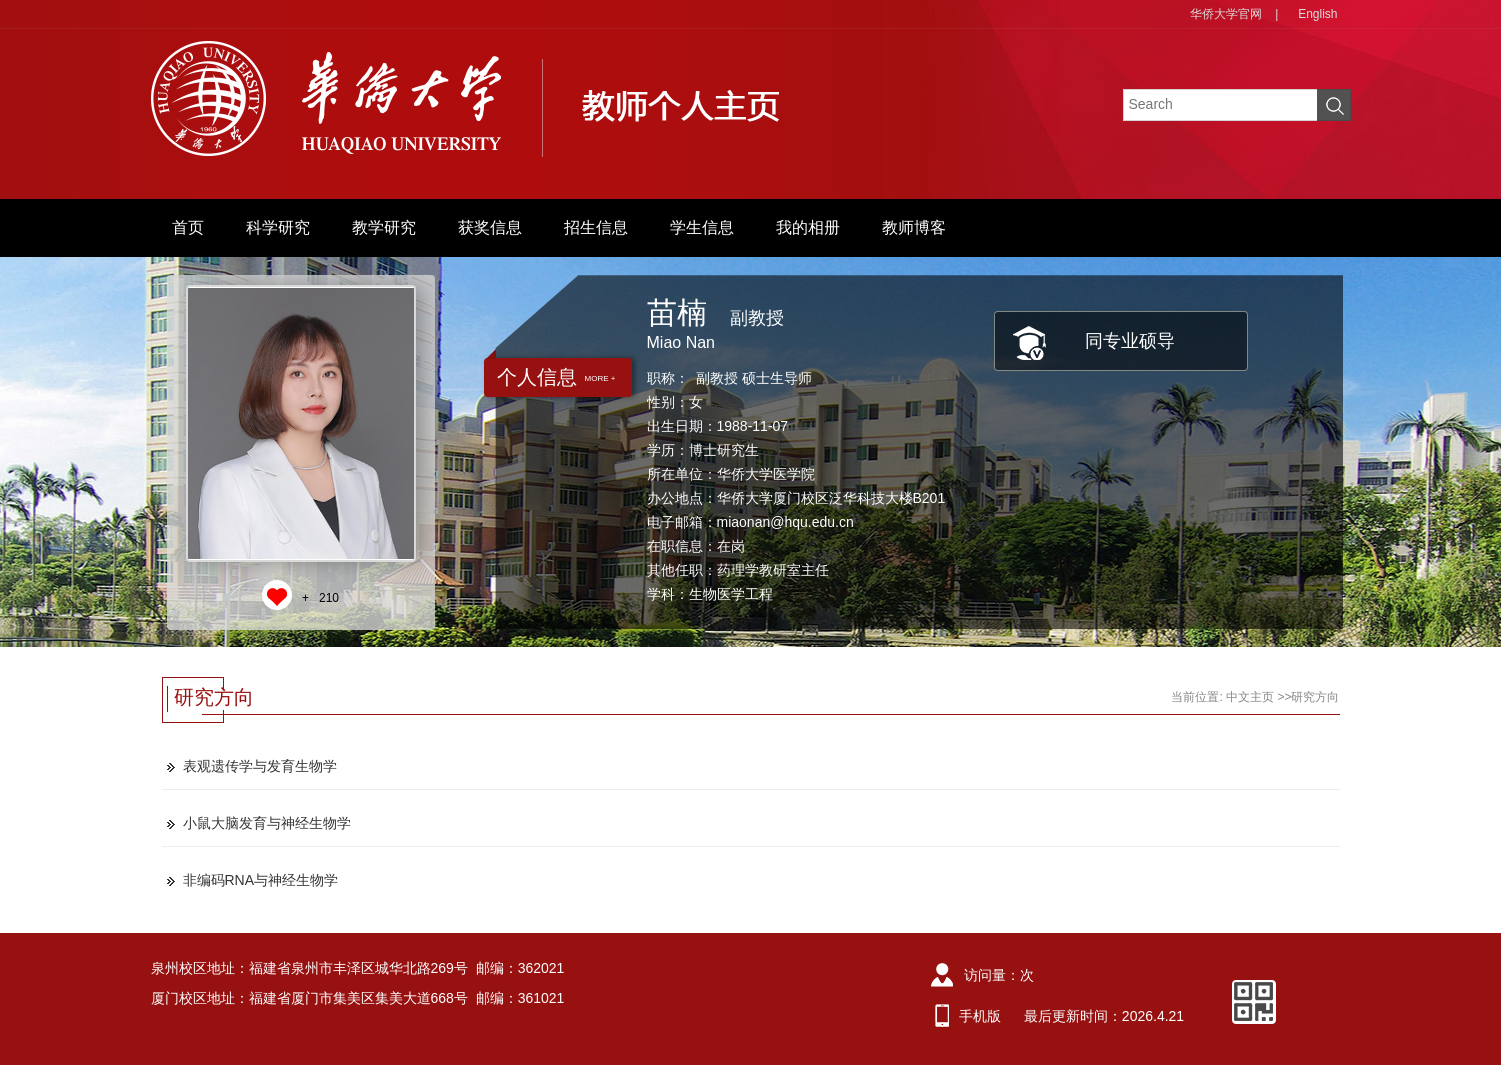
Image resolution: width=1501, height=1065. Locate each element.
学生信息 (702, 227)
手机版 (980, 1016)
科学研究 (278, 227)
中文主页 (1250, 697)
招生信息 (596, 227)
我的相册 (808, 227)
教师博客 (914, 227)
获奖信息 (490, 227)
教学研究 (384, 227)
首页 (188, 227)
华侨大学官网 (1226, 14)
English (1317, 14)
